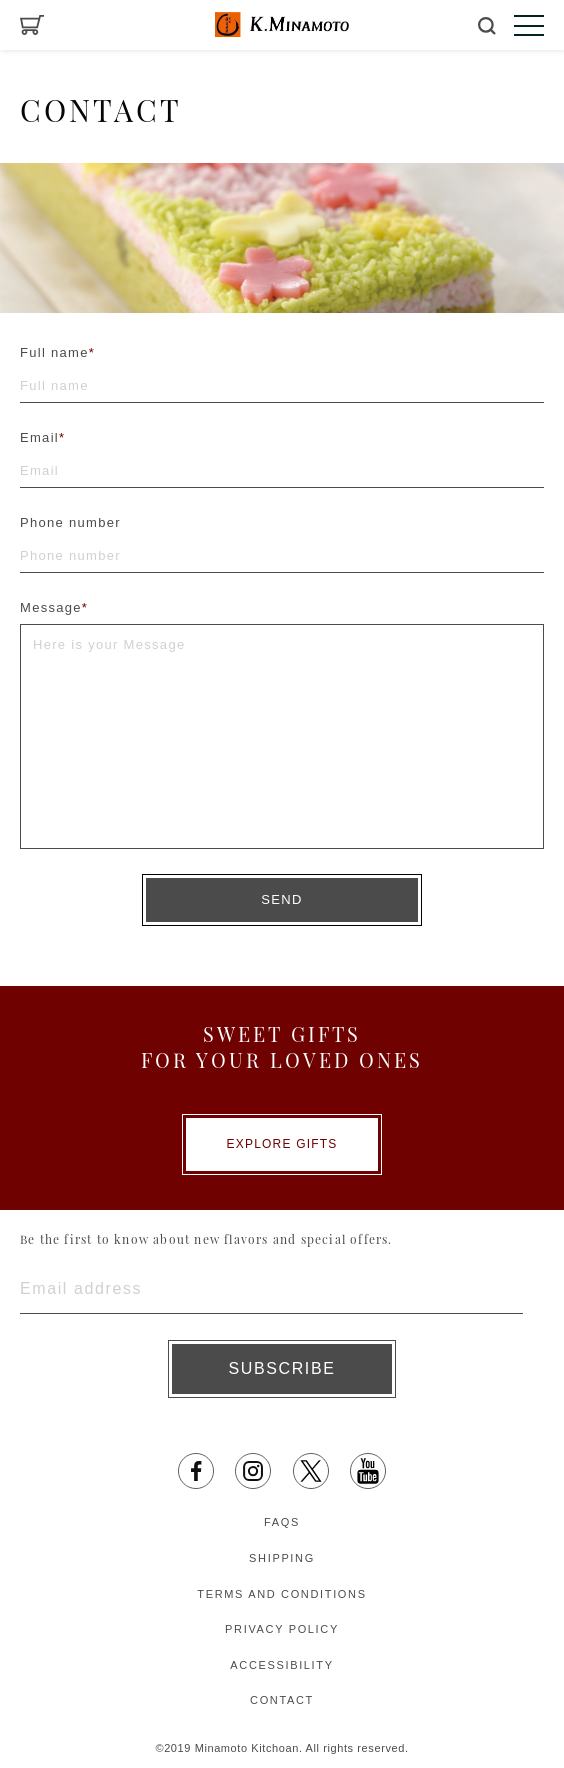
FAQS (282, 1522)
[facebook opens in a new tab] (196, 1471)
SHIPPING (282, 1558)
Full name (57, 352)
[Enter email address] (271, 1289)
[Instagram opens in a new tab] (253, 1471)
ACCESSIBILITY (281, 1665)
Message (54, 607)
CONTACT (282, 1700)
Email (42, 437)
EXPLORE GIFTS (282, 1144)
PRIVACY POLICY (282, 1629)
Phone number (70, 522)
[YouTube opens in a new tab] (368, 1471)
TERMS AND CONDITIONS (281, 1594)
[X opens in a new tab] (311, 1471)
